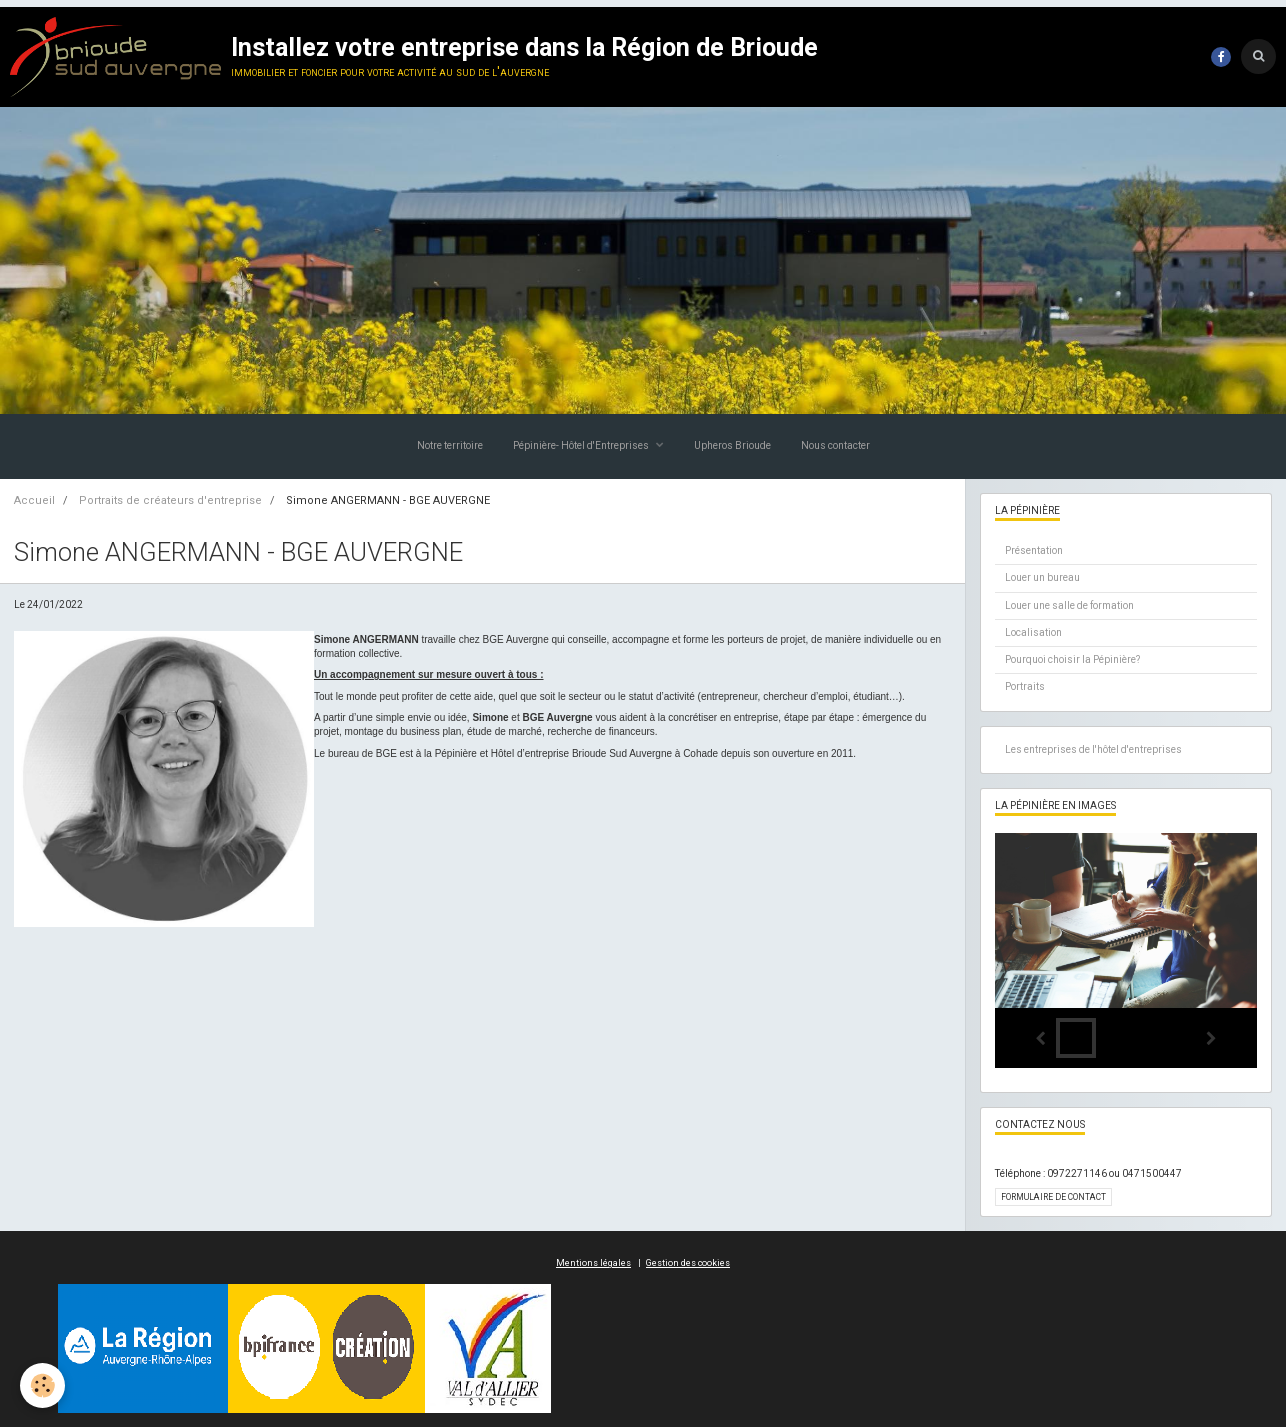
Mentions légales (593, 1263)
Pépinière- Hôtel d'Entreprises (582, 445)
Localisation (1033, 632)
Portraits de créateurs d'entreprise (170, 500)
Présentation (1034, 550)
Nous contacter (835, 445)
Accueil (34, 500)
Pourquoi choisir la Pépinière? (1072, 659)
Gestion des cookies (688, 1263)
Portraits (1025, 686)
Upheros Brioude (732, 445)
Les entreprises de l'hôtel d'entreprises (1093, 749)
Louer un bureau (1042, 577)
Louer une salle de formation (1069, 605)
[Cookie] (42, 1385)
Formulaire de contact (1053, 1197)
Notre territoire (450, 445)
